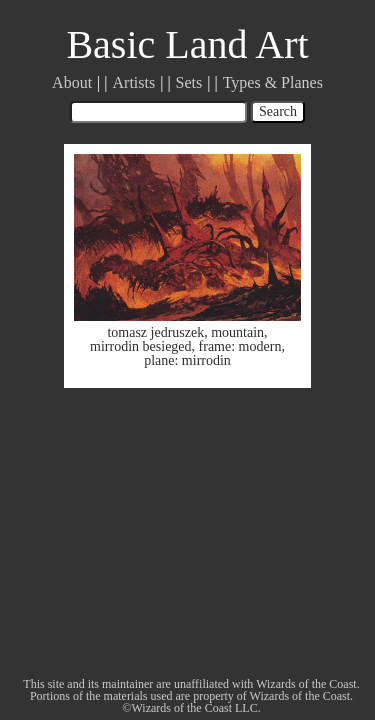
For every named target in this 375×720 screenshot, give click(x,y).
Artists (134, 82)
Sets (189, 82)
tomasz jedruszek (155, 332)
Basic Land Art (187, 44)
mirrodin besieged (140, 346)
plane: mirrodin (187, 360)
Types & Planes (273, 82)
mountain (237, 332)
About (72, 82)
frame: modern (240, 346)
